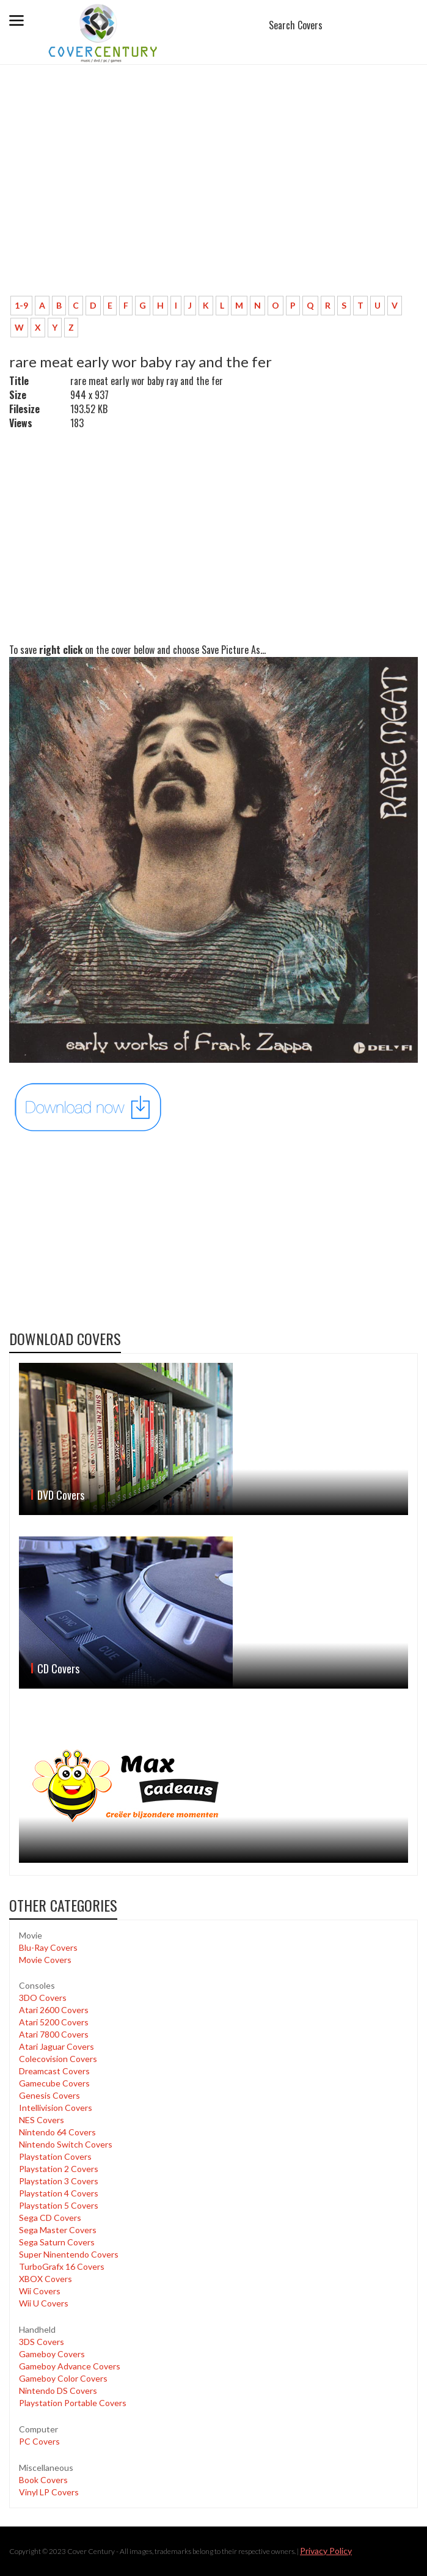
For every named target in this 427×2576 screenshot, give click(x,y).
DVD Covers (60, 1495)
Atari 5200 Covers (54, 2022)
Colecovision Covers (58, 2058)
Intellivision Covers (55, 2107)
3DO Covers (43, 1997)
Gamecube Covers (54, 2083)
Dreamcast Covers (54, 2071)
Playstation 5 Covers (58, 2205)
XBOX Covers (45, 2278)
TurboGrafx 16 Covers (61, 2266)
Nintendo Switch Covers (65, 2144)
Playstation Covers (55, 2156)
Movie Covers (45, 1959)
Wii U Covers (43, 2303)
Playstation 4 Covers (58, 2193)
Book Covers (43, 2480)
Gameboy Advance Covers (69, 2366)
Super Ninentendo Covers (69, 2254)
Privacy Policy (326, 2550)
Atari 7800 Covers (54, 2034)
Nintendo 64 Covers (57, 2132)
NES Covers (41, 2120)
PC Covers (39, 2441)
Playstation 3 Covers (58, 2181)
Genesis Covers (49, 2095)
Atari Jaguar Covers (56, 2046)
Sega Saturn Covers (57, 2242)
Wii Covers (39, 2291)
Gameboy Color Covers (63, 2378)
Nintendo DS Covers (58, 2390)
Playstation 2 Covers (58, 2168)
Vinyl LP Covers (49, 2492)
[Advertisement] (213, 195)
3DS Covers (41, 2341)
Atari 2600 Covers (54, 2010)
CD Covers (58, 1668)
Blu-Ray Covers (48, 1947)
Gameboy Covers (52, 2354)
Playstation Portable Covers (72, 2403)
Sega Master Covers (58, 2230)
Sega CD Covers (50, 2217)
